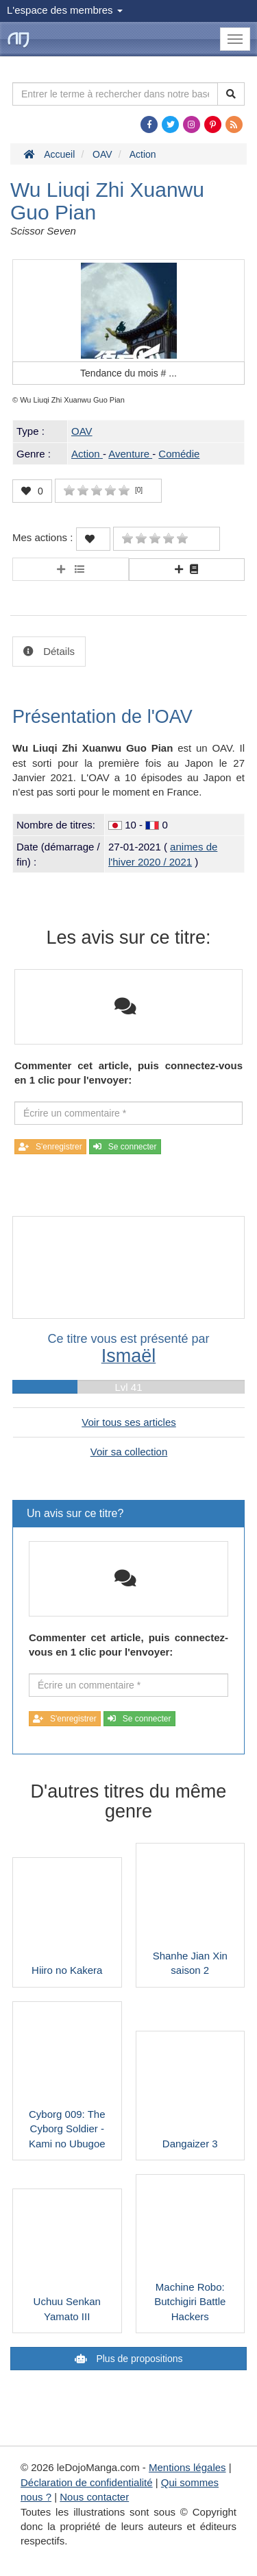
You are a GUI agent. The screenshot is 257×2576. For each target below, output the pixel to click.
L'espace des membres (65, 10)
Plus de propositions (138, 2358)
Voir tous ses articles (129, 1422)
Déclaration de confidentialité (87, 2482)
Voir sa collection (129, 1451)
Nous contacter (94, 2497)
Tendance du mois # (128, 373)
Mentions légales (187, 2467)
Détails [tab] (57, 651)
